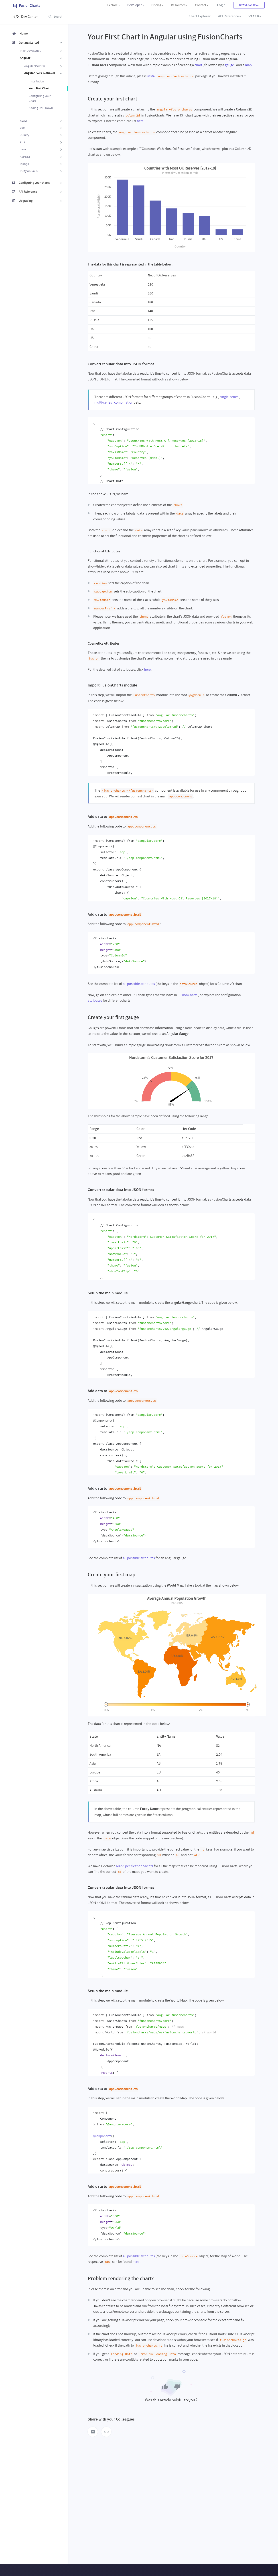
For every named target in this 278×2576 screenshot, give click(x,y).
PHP (41, 142)
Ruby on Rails (41, 171)
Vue (41, 128)
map (248, 65)
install (152, 76)
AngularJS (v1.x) (43, 66)
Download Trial (249, 5)
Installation (36, 81)
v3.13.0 (253, 16)
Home (24, 33)
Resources (178, 5)
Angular (41, 58)
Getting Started (41, 43)
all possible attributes (139, 983)
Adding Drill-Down (41, 108)
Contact (200, 5)
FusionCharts (188, 995)
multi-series (103, 402)
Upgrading (41, 201)
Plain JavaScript (41, 51)
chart (199, 65)
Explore (112, 5)
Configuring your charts (41, 183)
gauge (230, 65)
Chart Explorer (200, 16)
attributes (95, 1000)
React (41, 120)
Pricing (156, 5)
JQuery (41, 135)
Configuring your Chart (40, 98)
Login (221, 5)
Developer (134, 5)
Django (41, 164)
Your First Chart (39, 88)
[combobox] (84, 16)
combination (124, 402)
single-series (229, 396)
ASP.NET (41, 157)
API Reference (228, 16)
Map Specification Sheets (135, 1866)
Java (41, 149)
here (140, 120)
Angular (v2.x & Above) (43, 73)
